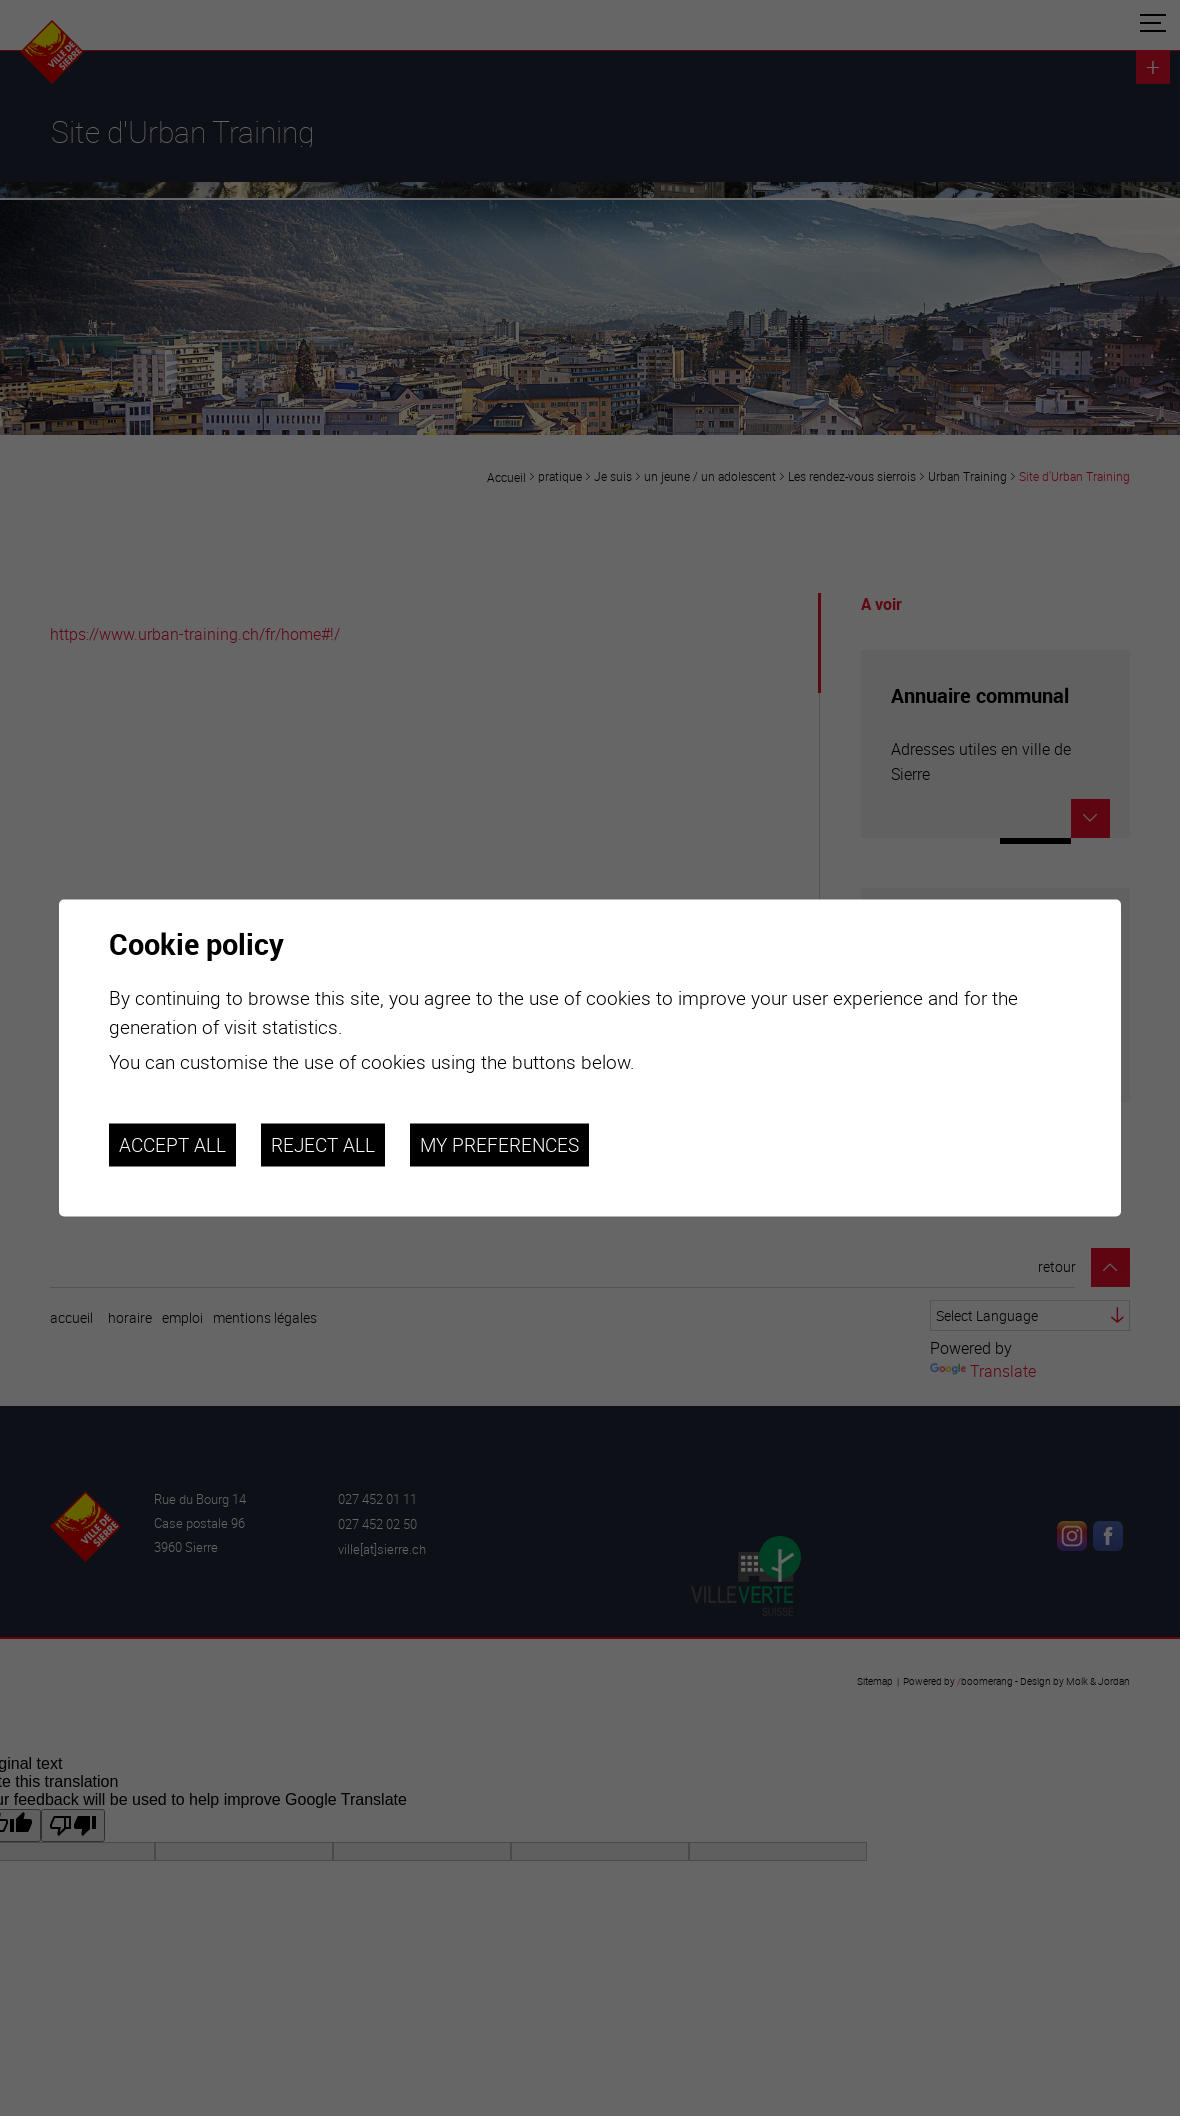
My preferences (499, 1145)
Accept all (172, 1145)
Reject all (323, 1145)
